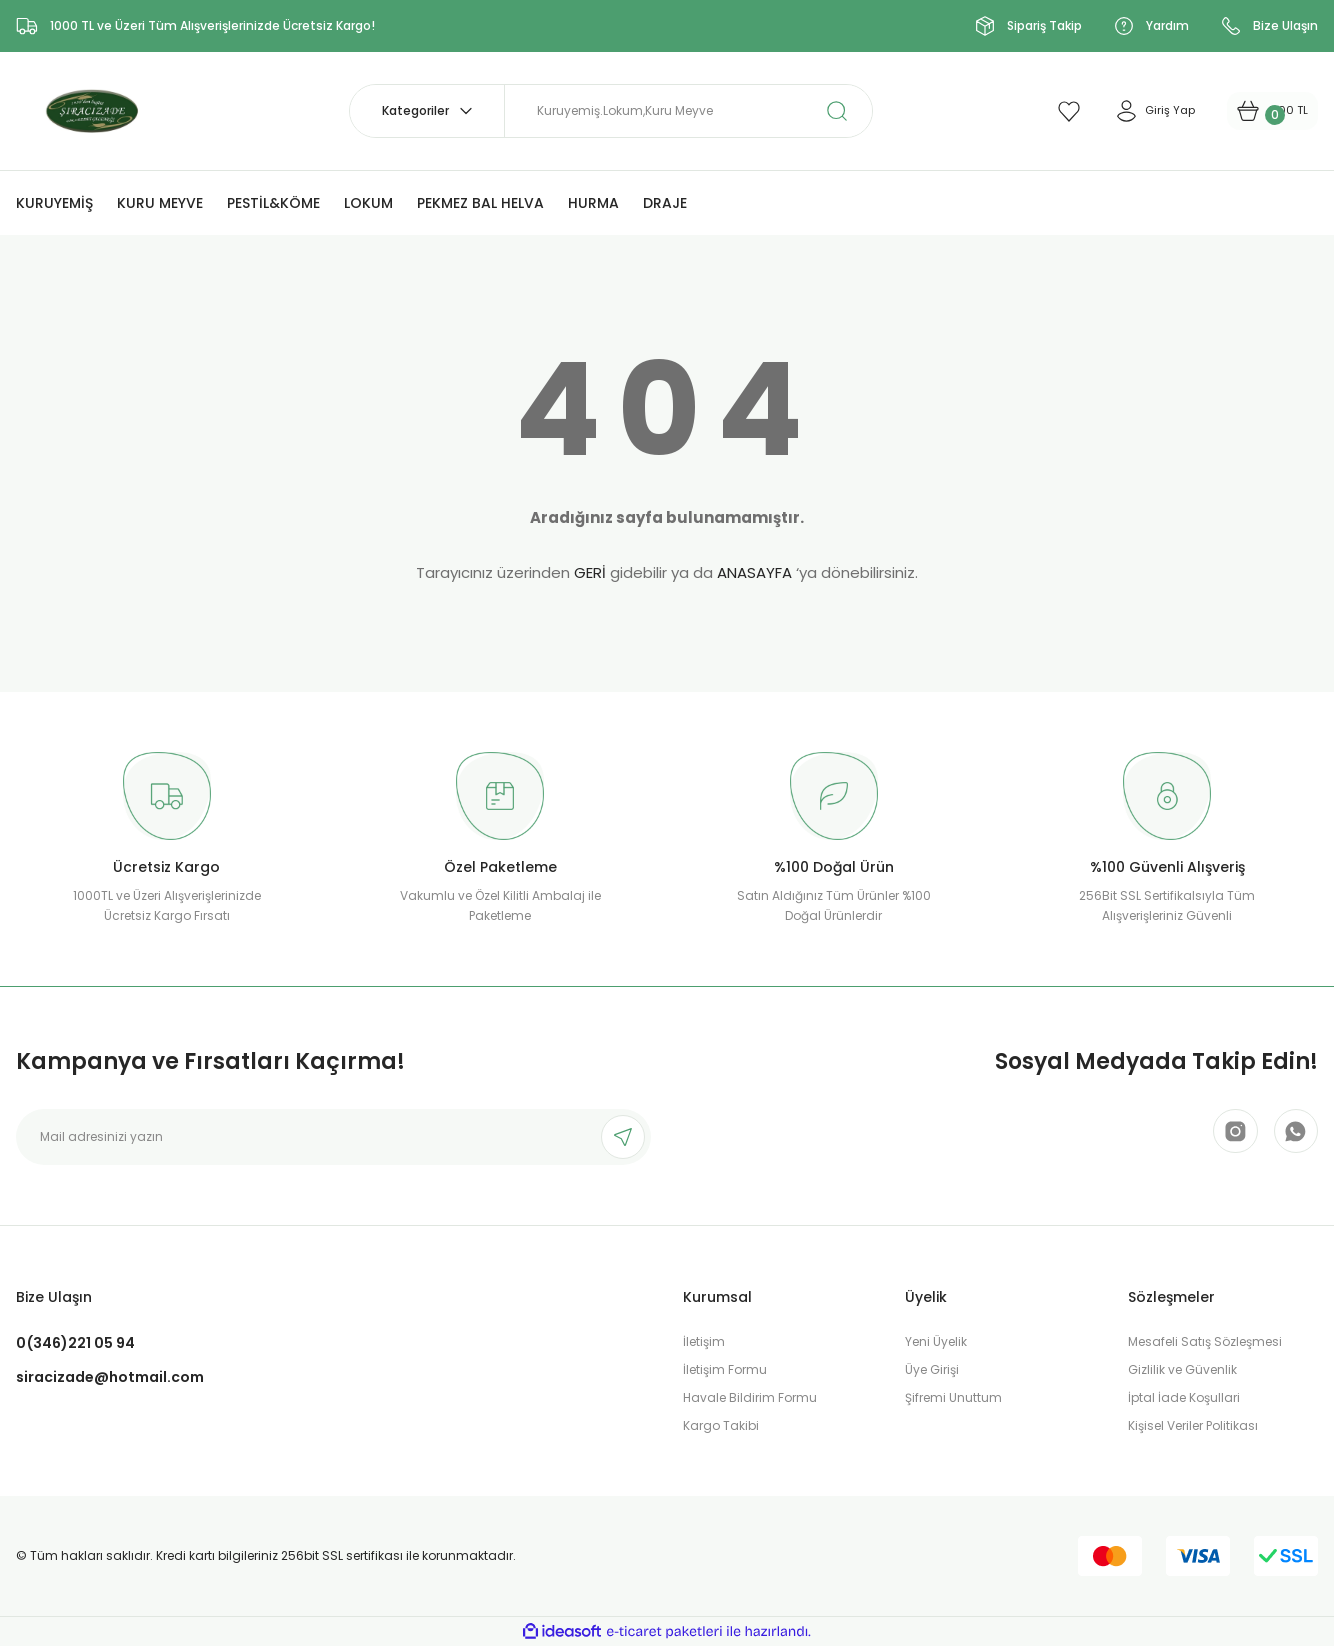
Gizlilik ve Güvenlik (1182, 1369)
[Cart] (1256, 111)
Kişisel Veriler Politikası (1193, 1425)
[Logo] (99, 109)
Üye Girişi (932, 1369)
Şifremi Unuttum (953, 1397)
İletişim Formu (725, 1369)
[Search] (688, 111)
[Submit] (623, 1137)
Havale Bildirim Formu (750, 1397)
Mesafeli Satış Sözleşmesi (1205, 1341)
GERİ (590, 572)
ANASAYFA (754, 572)
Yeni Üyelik (936, 1341)
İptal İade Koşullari (1184, 1397)
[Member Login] (1119, 111)
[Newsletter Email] (333, 1137)
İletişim (704, 1341)
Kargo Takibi (721, 1425)
